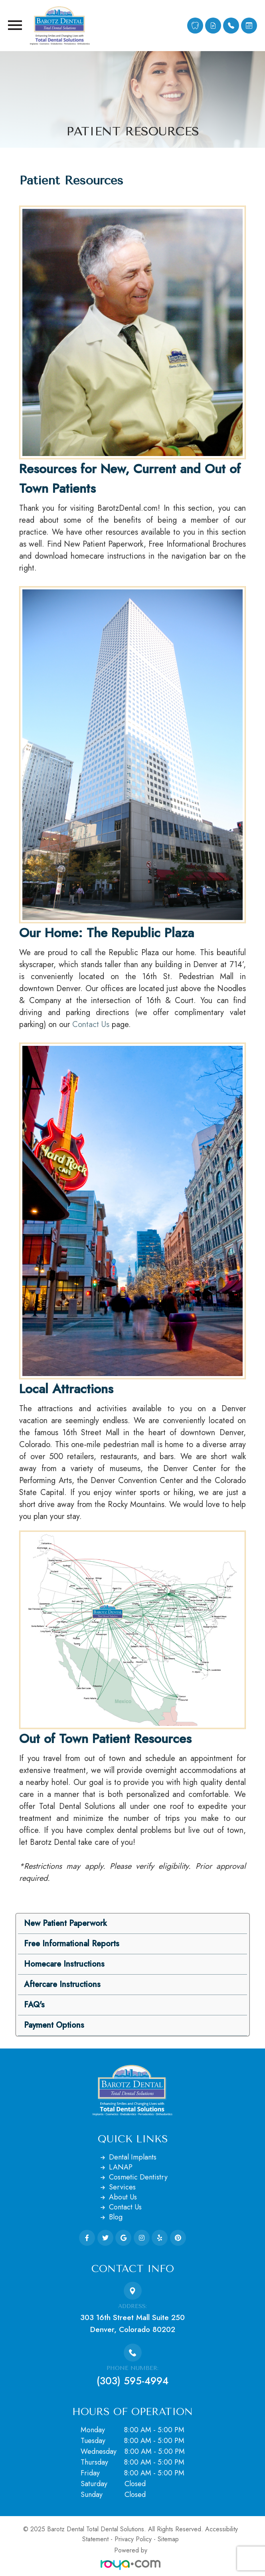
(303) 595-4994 (132, 2381)
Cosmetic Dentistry (138, 2177)
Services (122, 2187)
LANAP (120, 2167)
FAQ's (34, 2005)
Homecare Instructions (64, 1964)
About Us (123, 2197)
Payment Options (54, 2025)
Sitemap (168, 2539)
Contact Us (90, 1024)
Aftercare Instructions (62, 1984)
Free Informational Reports (71, 1943)
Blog (116, 2217)
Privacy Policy (133, 2539)
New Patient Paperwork (65, 1923)
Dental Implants (132, 2157)
